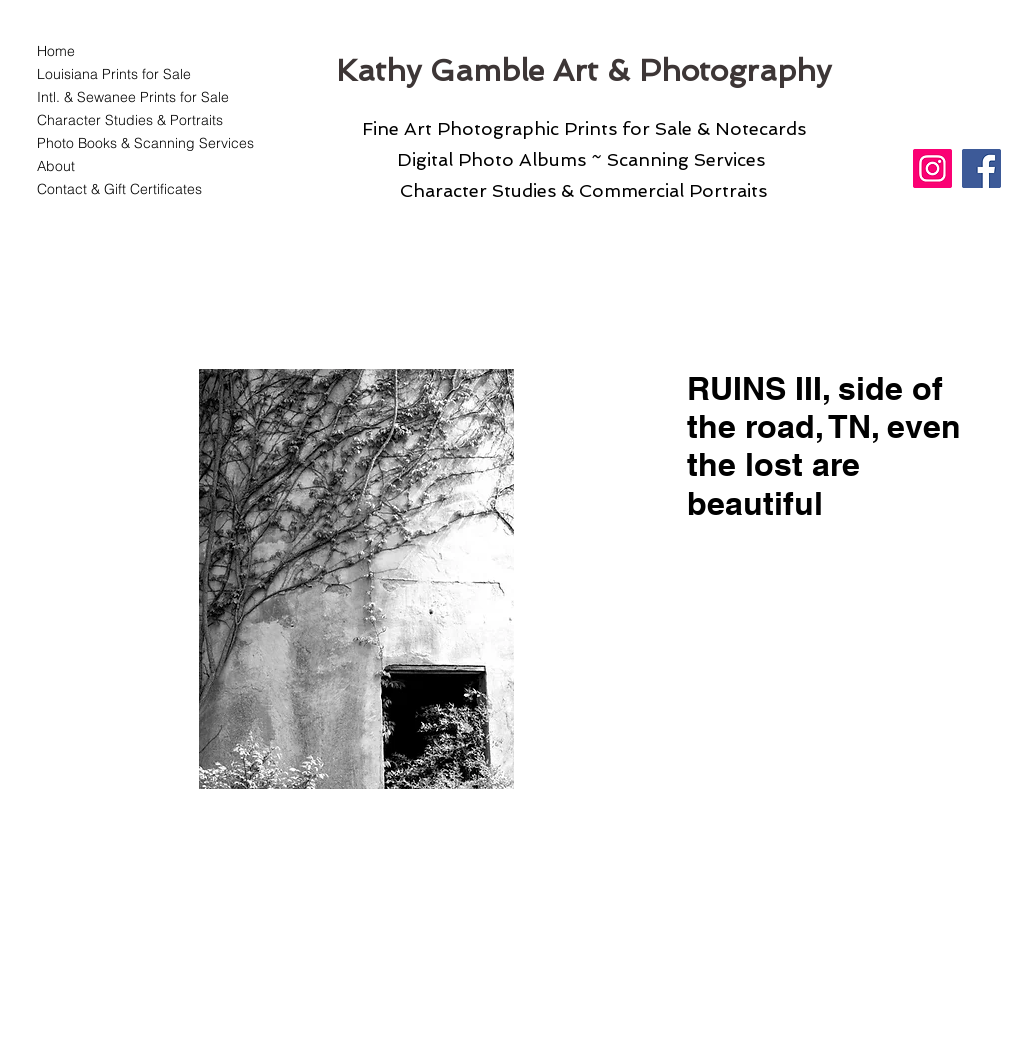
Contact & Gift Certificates (119, 189)
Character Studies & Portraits (130, 120)
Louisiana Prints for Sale (114, 74)
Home (56, 51)
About (56, 166)
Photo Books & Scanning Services (133, 143)
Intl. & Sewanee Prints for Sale (133, 97)
